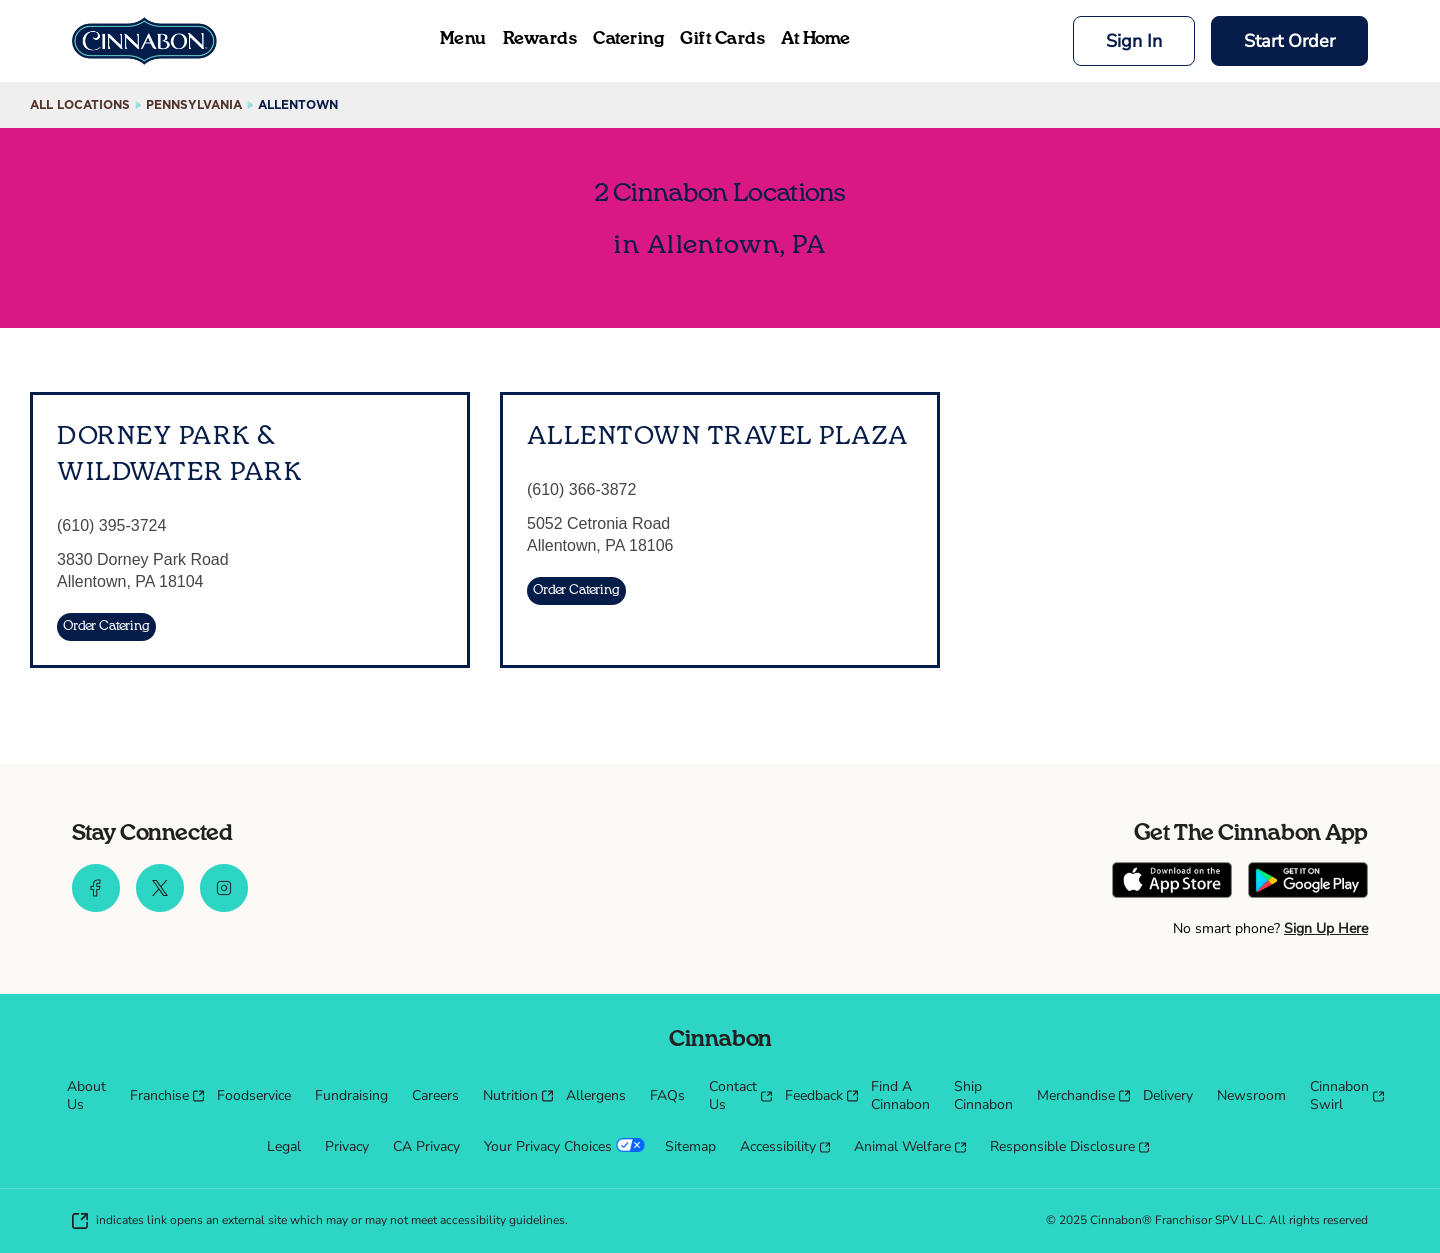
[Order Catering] (106, 627)
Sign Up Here (1326, 928)
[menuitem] (86, 1096)
